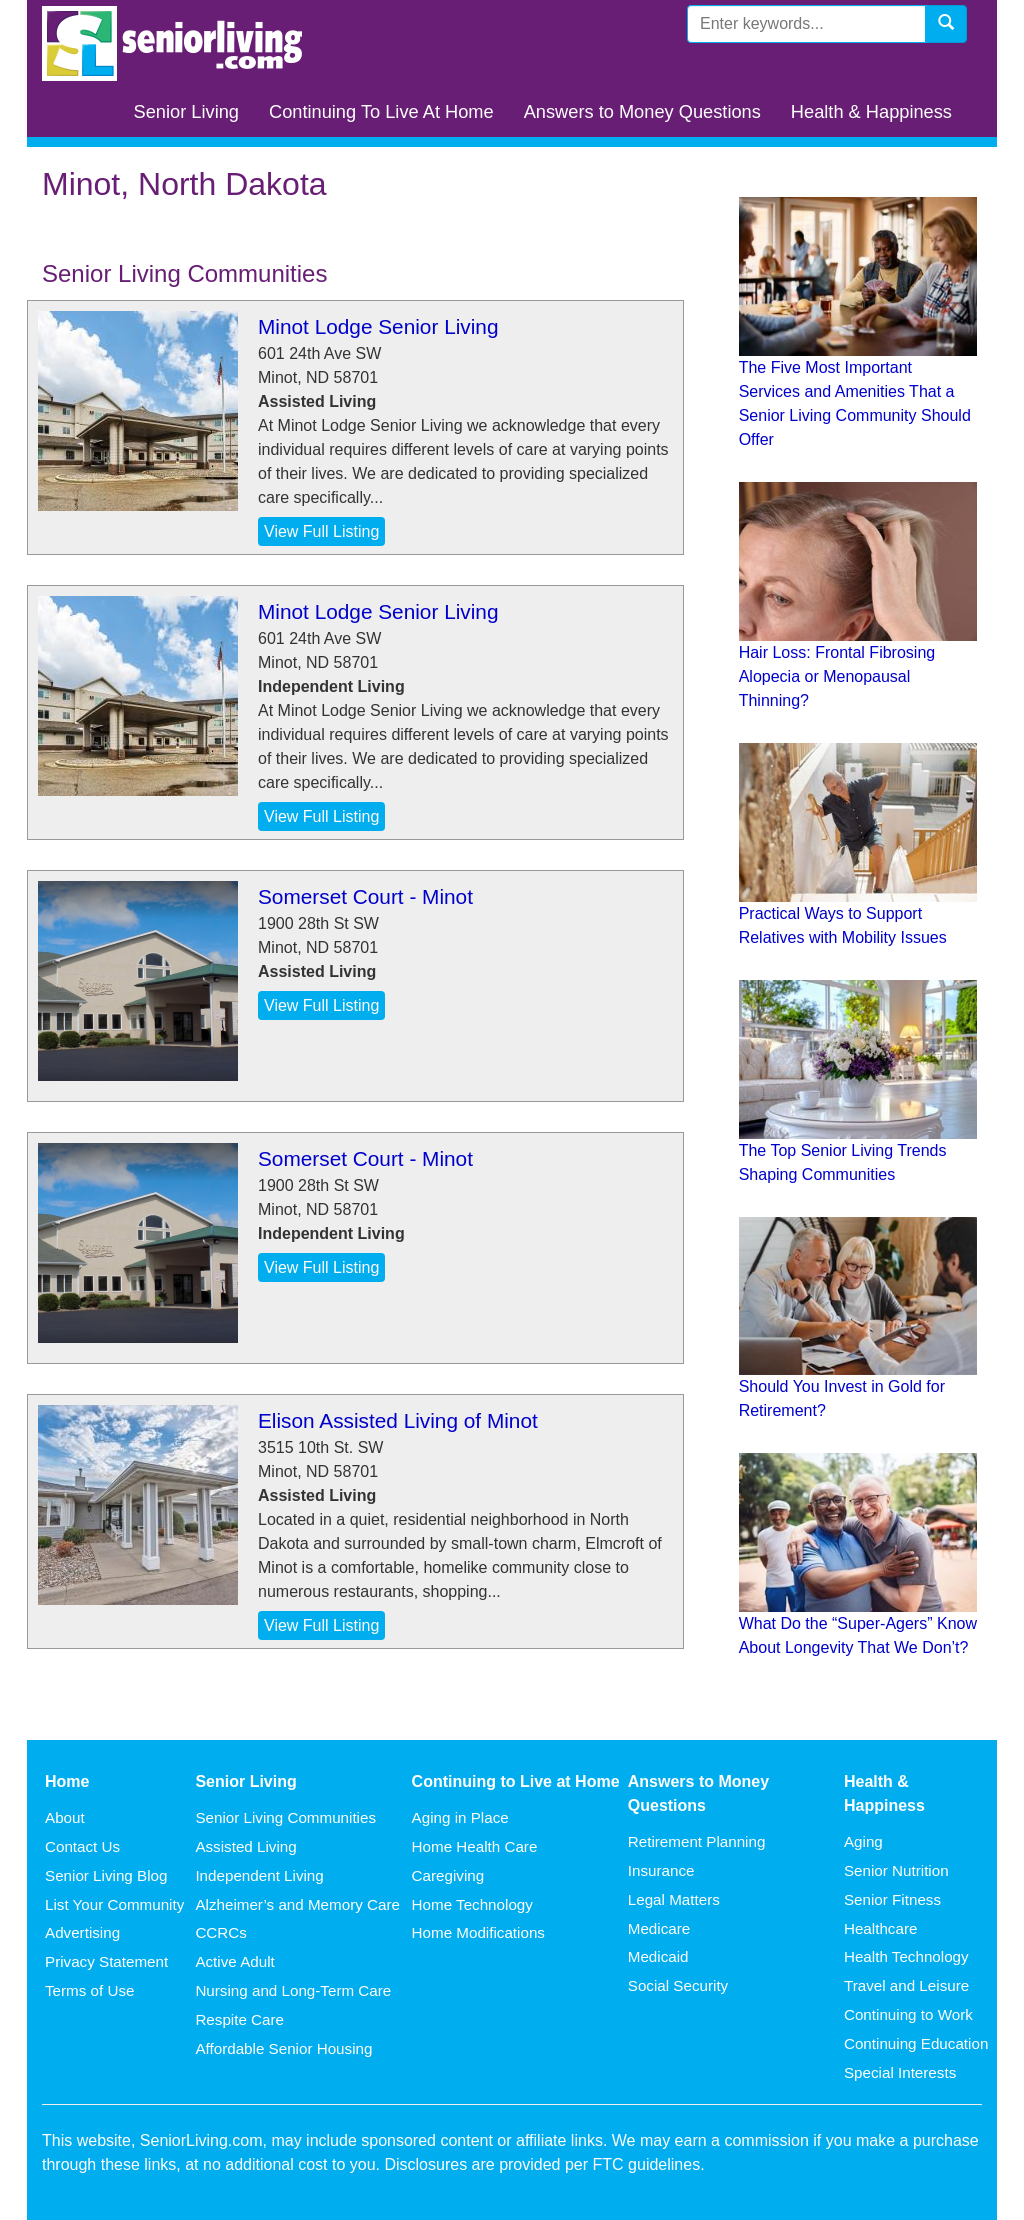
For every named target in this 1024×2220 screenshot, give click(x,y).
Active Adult (234, 1961)
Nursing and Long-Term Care (293, 1990)
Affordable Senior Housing (283, 2048)
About (65, 1817)
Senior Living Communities (285, 1817)
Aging (863, 1841)
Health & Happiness (871, 111)
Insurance (661, 1870)
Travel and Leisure (906, 1985)
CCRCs (220, 1932)
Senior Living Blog (106, 1875)
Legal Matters (674, 1899)
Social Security (678, 1985)
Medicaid (658, 1956)
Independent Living (259, 1875)
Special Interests (900, 2072)
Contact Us (82, 1846)
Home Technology (472, 1904)
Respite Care (239, 2019)
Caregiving (448, 1875)
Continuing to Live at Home (516, 1781)
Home (67, 1781)
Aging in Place (460, 1817)
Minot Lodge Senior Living (378, 326)
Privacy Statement (106, 1961)
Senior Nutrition (896, 1870)
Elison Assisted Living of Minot (398, 1420)
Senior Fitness (892, 1899)
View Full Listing (321, 531)
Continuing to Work (908, 2014)
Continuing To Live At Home (381, 111)
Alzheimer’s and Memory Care (297, 1904)
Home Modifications (478, 1932)
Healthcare (880, 1928)
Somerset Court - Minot (365, 896)
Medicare (659, 1928)
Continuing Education (916, 2043)
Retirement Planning (697, 1841)
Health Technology (906, 1956)
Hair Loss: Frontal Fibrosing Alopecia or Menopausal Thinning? (837, 676)
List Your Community (114, 1904)
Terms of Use (89, 1990)
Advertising (82, 1932)
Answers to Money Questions (642, 111)
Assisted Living (245, 1846)
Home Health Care (475, 1846)
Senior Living (186, 111)
